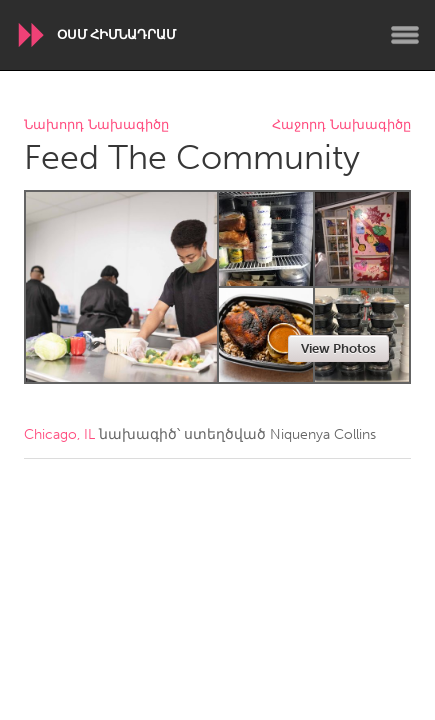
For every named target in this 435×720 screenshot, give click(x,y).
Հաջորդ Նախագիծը (341, 125)
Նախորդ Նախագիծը (96, 125)
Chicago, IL (59, 434)
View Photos (338, 348)
